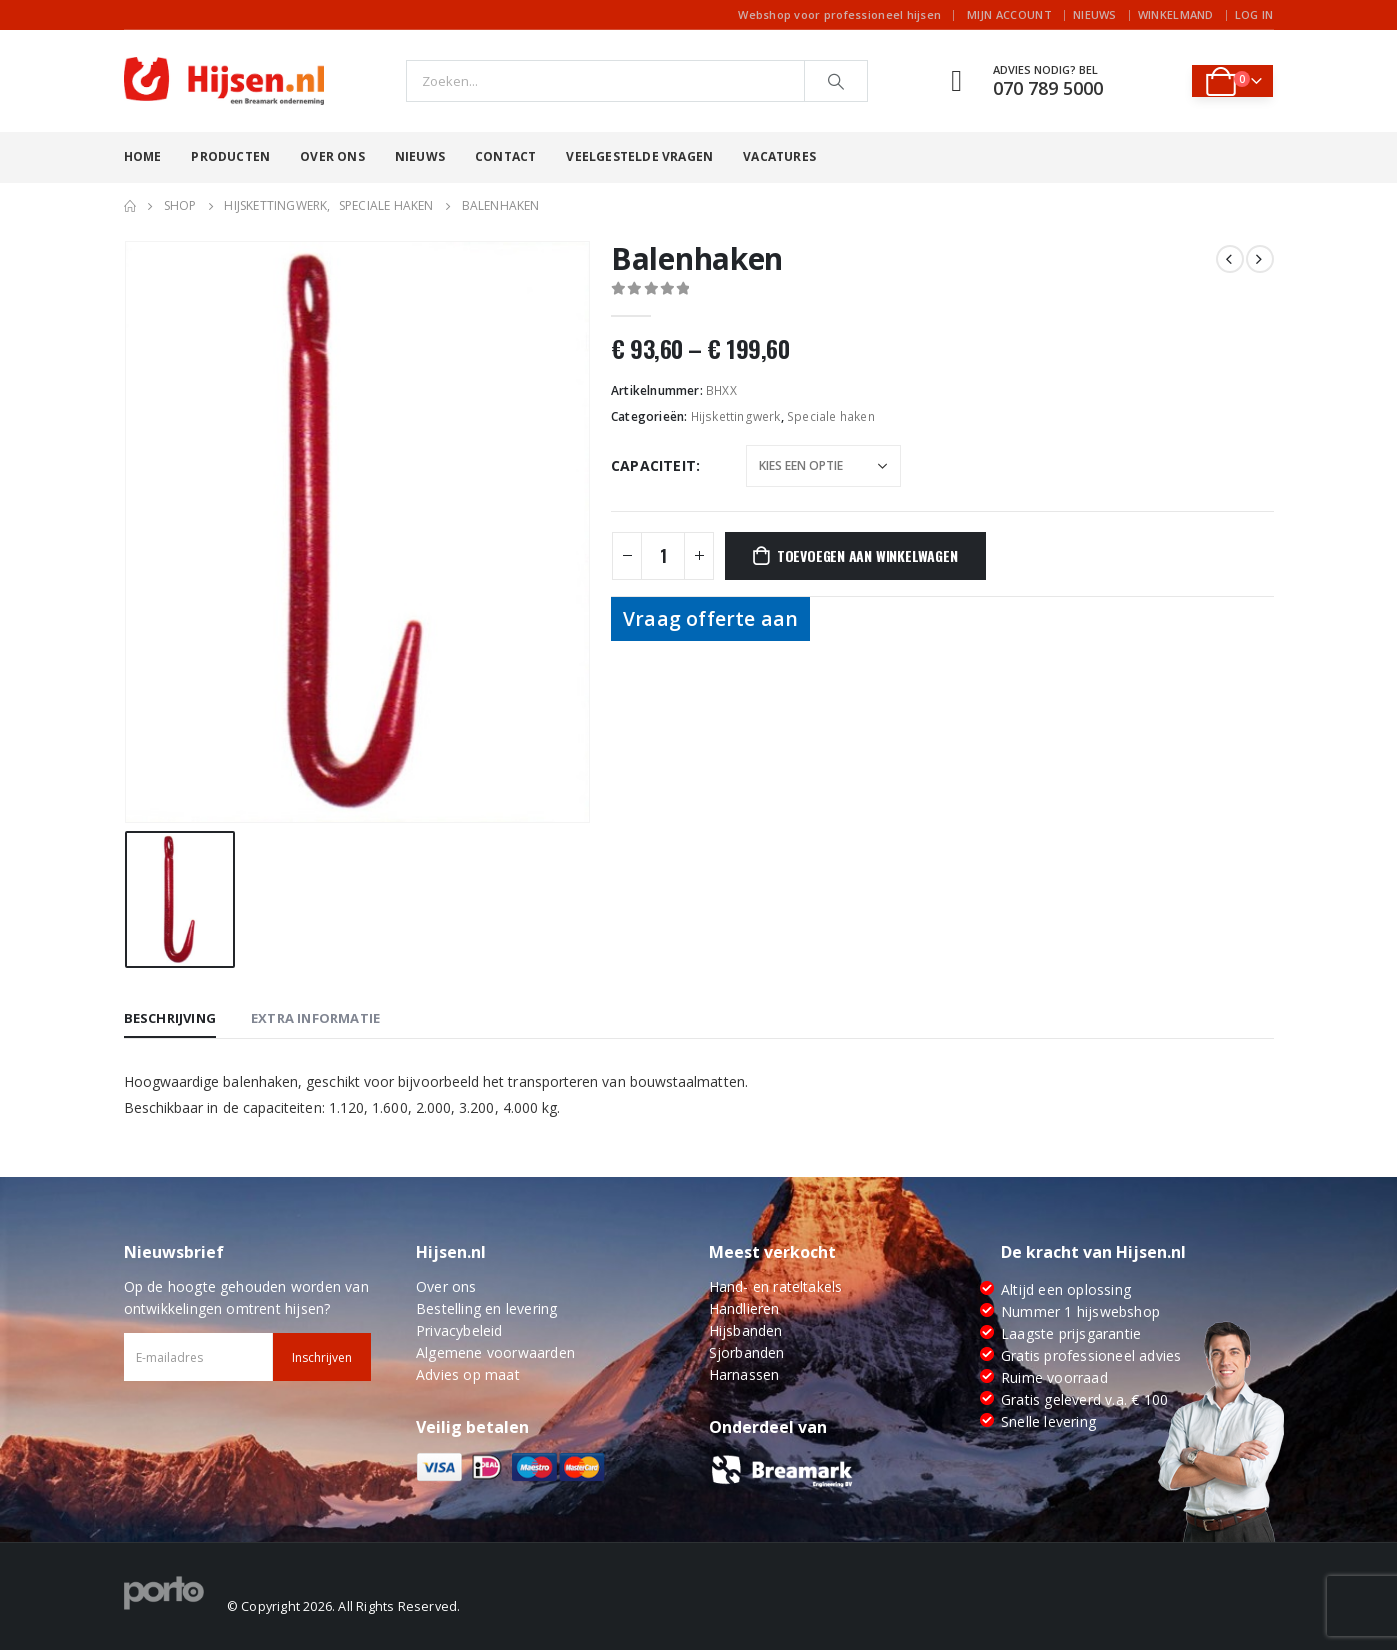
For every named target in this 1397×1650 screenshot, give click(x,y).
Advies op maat (468, 1374)
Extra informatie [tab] (315, 1018)
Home (143, 156)
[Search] (836, 81)
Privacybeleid (459, 1330)
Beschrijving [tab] (170, 1018)
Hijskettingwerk (736, 416)
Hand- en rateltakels (776, 1286)
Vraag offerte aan (710, 618)
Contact (505, 156)
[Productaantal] (663, 556)
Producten (230, 156)
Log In (1254, 14)
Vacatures (779, 156)
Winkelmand (1176, 14)
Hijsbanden (746, 1330)
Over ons (332, 156)
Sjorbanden (747, 1352)
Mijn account (1009, 14)
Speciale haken (831, 416)
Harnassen (744, 1374)
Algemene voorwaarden (495, 1352)
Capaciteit (653, 465)
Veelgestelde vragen (639, 156)
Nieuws (1095, 14)
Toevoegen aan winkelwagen (867, 555)
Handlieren (744, 1308)
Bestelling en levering (486, 1308)
